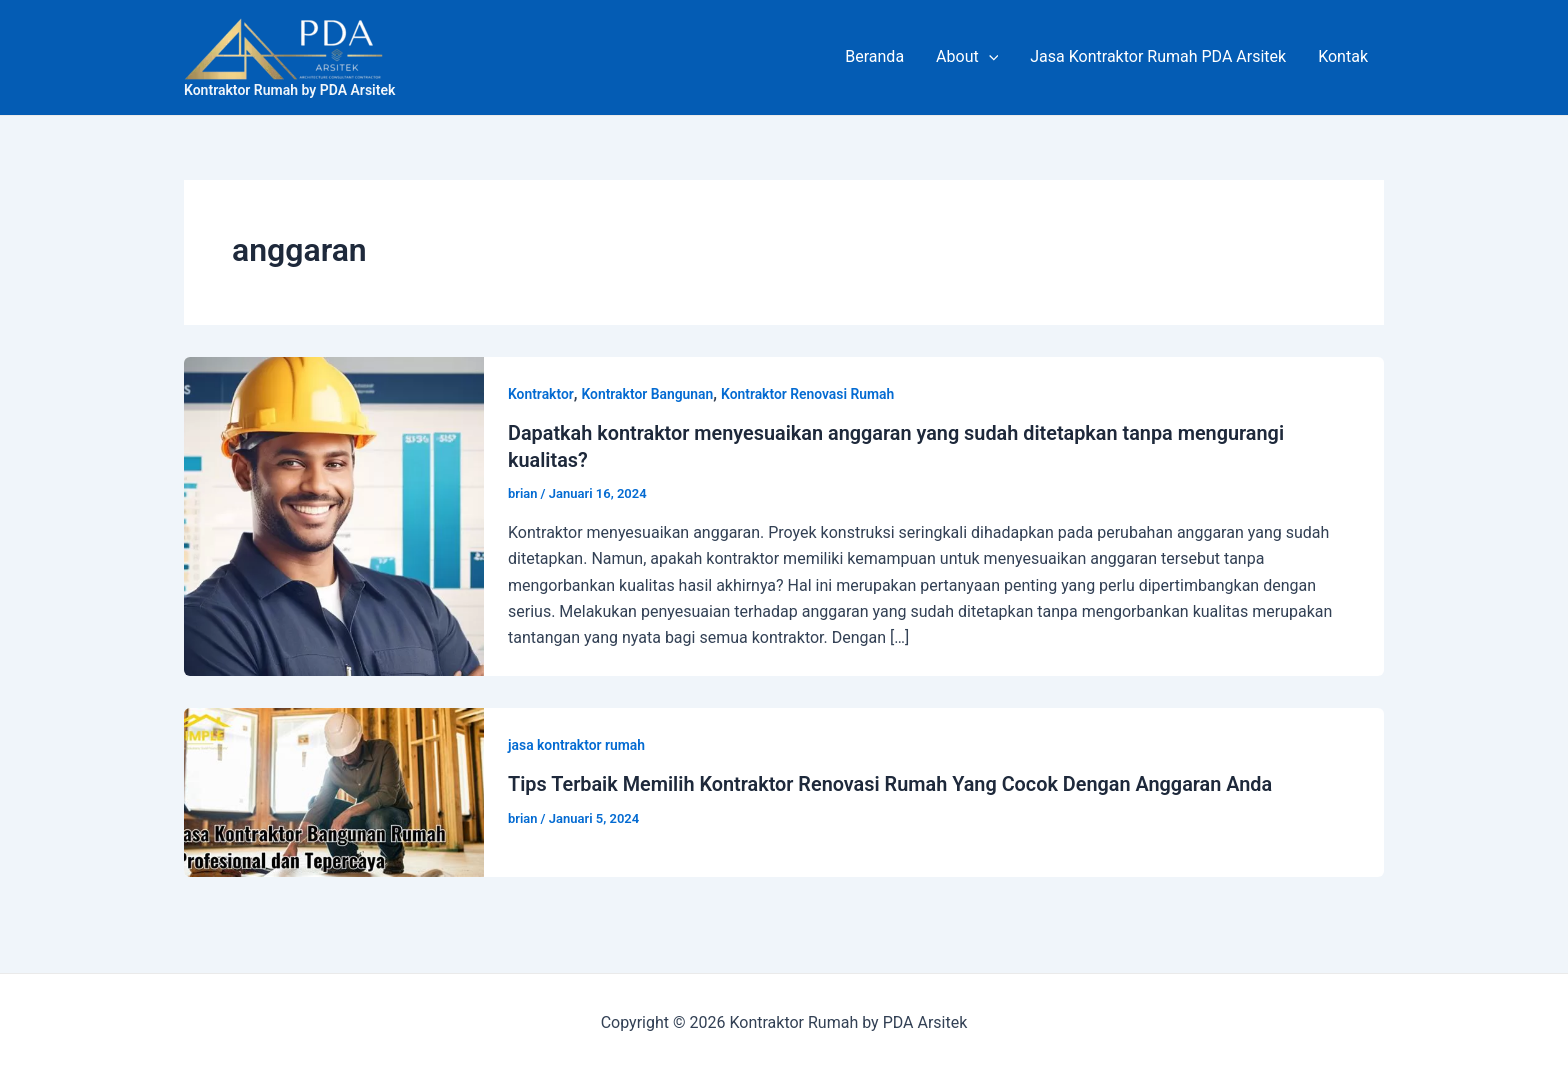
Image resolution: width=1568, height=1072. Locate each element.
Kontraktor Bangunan (648, 394)
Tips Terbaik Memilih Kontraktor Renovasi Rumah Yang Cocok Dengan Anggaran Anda (893, 782)
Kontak (1343, 56)
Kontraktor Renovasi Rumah (810, 394)
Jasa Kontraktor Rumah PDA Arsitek (1158, 56)
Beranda (874, 56)
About (967, 57)
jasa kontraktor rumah (577, 743)
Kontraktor (541, 394)
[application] (989, 57)
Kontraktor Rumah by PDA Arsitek (289, 90)
